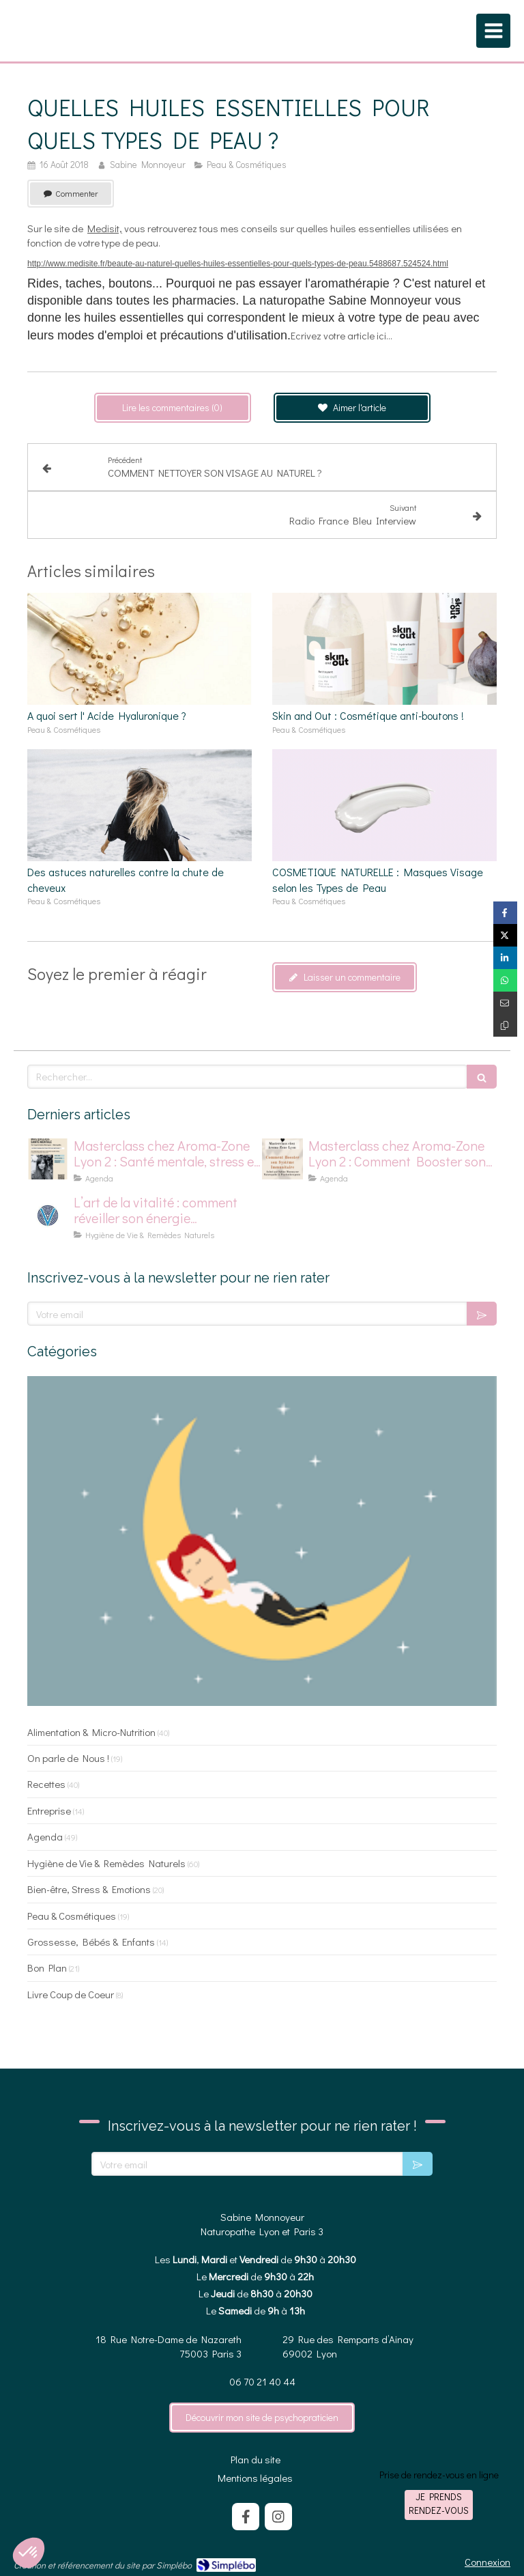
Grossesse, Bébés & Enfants (91, 1941)
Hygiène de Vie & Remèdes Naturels (106, 1863)
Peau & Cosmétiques (71, 1915)
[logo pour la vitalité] (47, 1215)
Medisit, (104, 228)
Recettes (46, 1784)
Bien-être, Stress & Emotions (89, 1889)
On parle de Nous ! (68, 1758)
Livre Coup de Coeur (70, 1994)
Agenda (45, 1836)
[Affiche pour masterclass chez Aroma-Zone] (282, 1158)
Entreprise (49, 1810)
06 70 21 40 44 (262, 2381)
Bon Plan (47, 1967)
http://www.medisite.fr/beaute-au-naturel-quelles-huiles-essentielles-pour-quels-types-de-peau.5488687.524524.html (237, 263)
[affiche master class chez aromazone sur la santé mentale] (47, 1158)
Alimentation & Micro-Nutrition (91, 1732)
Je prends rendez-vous (439, 2503)
